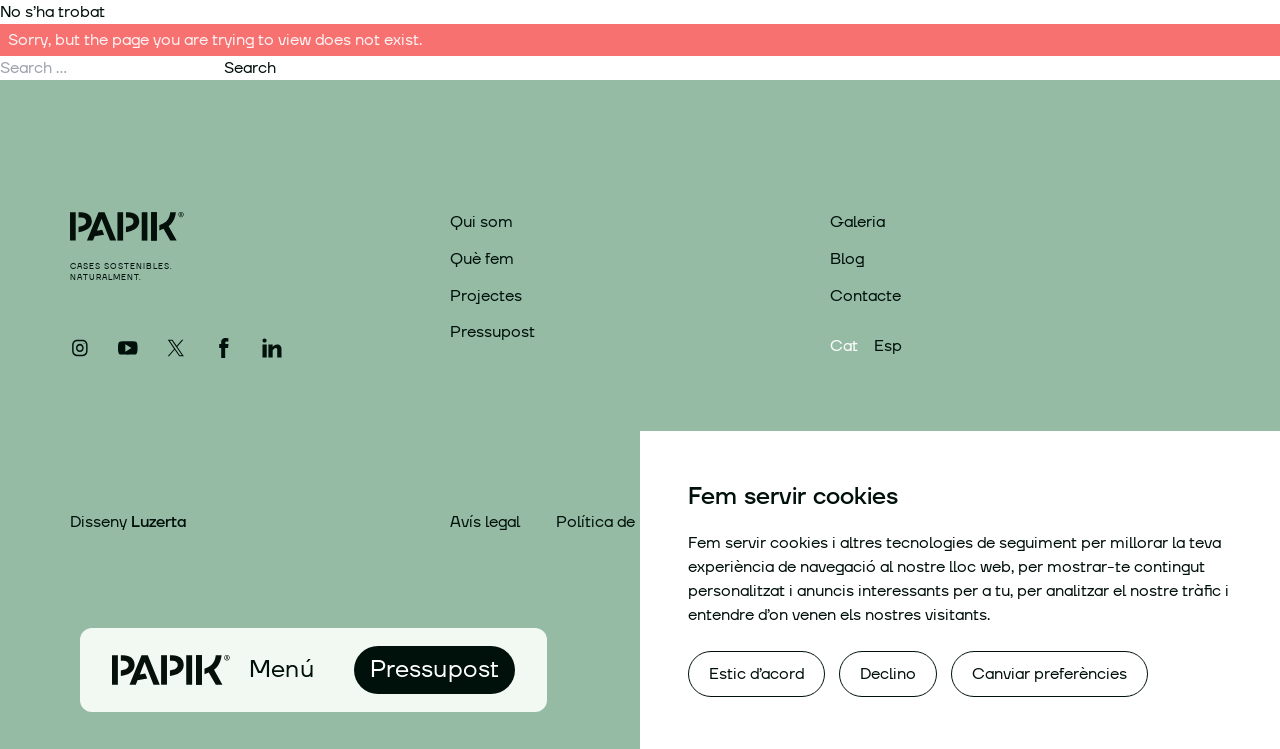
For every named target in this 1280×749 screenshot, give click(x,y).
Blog (847, 259)
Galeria (857, 222)
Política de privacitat (633, 522)
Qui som (481, 222)
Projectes (486, 296)
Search (250, 68)
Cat (844, 346)
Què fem (482, 259)
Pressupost (492, 332)
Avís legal (485, 522)
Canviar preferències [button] (1049, 674)
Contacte (865, 296)
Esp (888, 346)
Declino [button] (888, 674)
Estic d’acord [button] (756, 674)
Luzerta (158, 522)
